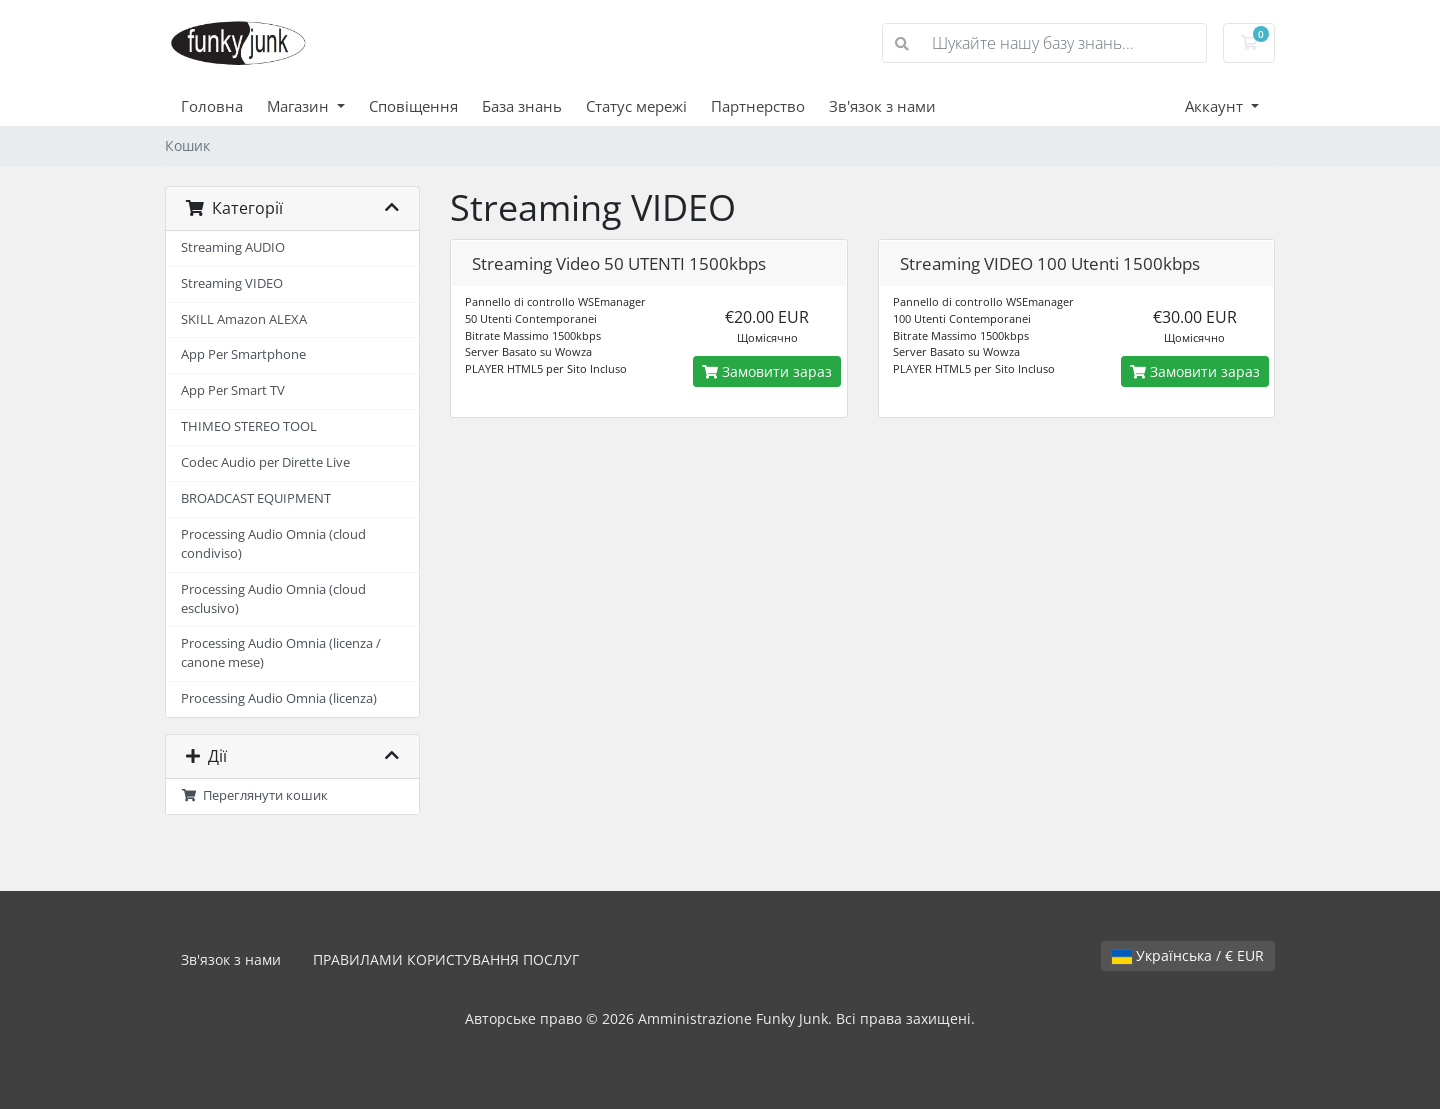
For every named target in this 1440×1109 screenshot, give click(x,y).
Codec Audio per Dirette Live (265, 462)
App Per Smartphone (243, 354)
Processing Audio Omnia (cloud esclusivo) (273, 599)
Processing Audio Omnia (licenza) (279, 698)
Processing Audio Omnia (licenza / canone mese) (281, 653)
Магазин (300, 106)
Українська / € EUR (1188, 955)
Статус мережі (636, 106)
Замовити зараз (767, 371)
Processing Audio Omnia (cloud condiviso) (273, 544)
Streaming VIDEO (232, 283)
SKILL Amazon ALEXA (244, 319)
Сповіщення (413, 106)
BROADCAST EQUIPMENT (256, 498)
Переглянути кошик (254, 795)
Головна (212, 106)
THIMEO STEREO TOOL (249, 426)
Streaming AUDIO (233, 247)
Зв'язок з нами (882, 106)
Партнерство (758, 106)
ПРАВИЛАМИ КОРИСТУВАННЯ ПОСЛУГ (446, 959)
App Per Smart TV (233, 390)
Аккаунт (1216, 106)
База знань (522, 106)
